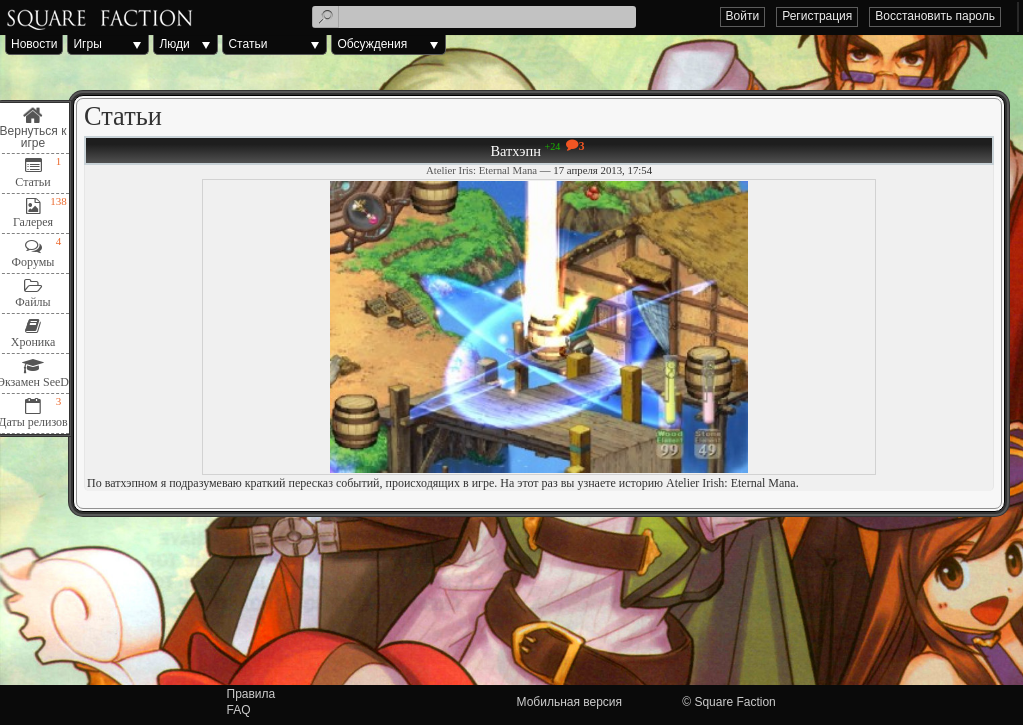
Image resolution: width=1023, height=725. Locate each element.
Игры (87, 44)
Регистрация (817, 16)
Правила (251, 694)
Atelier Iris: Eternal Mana (481, 170)
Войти (743, 16)
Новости (34, 44)
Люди (174, 44)
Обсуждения (372, 44)
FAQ (239, 710)
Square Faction (734, 702)
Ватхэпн (515, 151)
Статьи (247, 44)
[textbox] (474, 17)
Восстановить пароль (935, 16)
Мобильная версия (570, 702)
